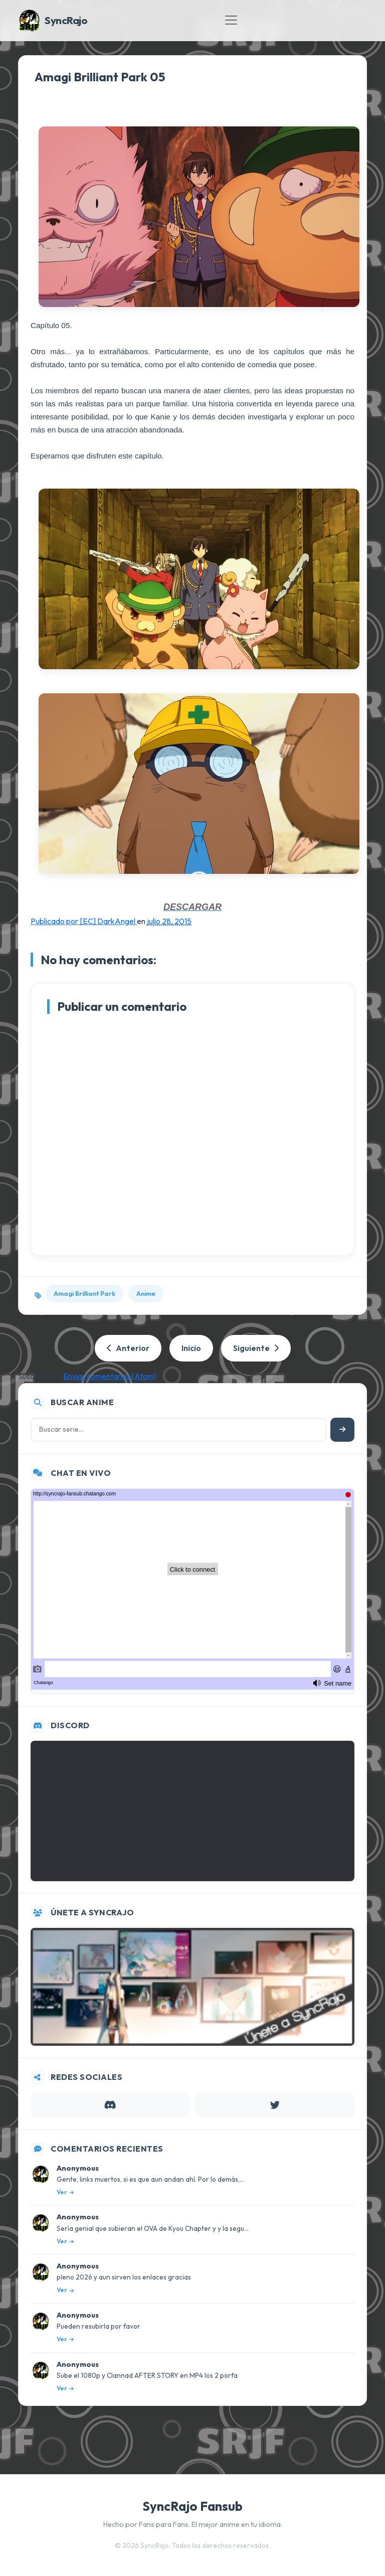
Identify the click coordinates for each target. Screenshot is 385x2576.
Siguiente (256, 1348)
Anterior (128, 1348)
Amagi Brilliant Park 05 (100, 76)
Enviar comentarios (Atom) (109, 1376)
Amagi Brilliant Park (84, 1293)
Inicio (191, 1348)
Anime (145, 1293)
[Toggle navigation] (231, 20)
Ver (65, 2192)
